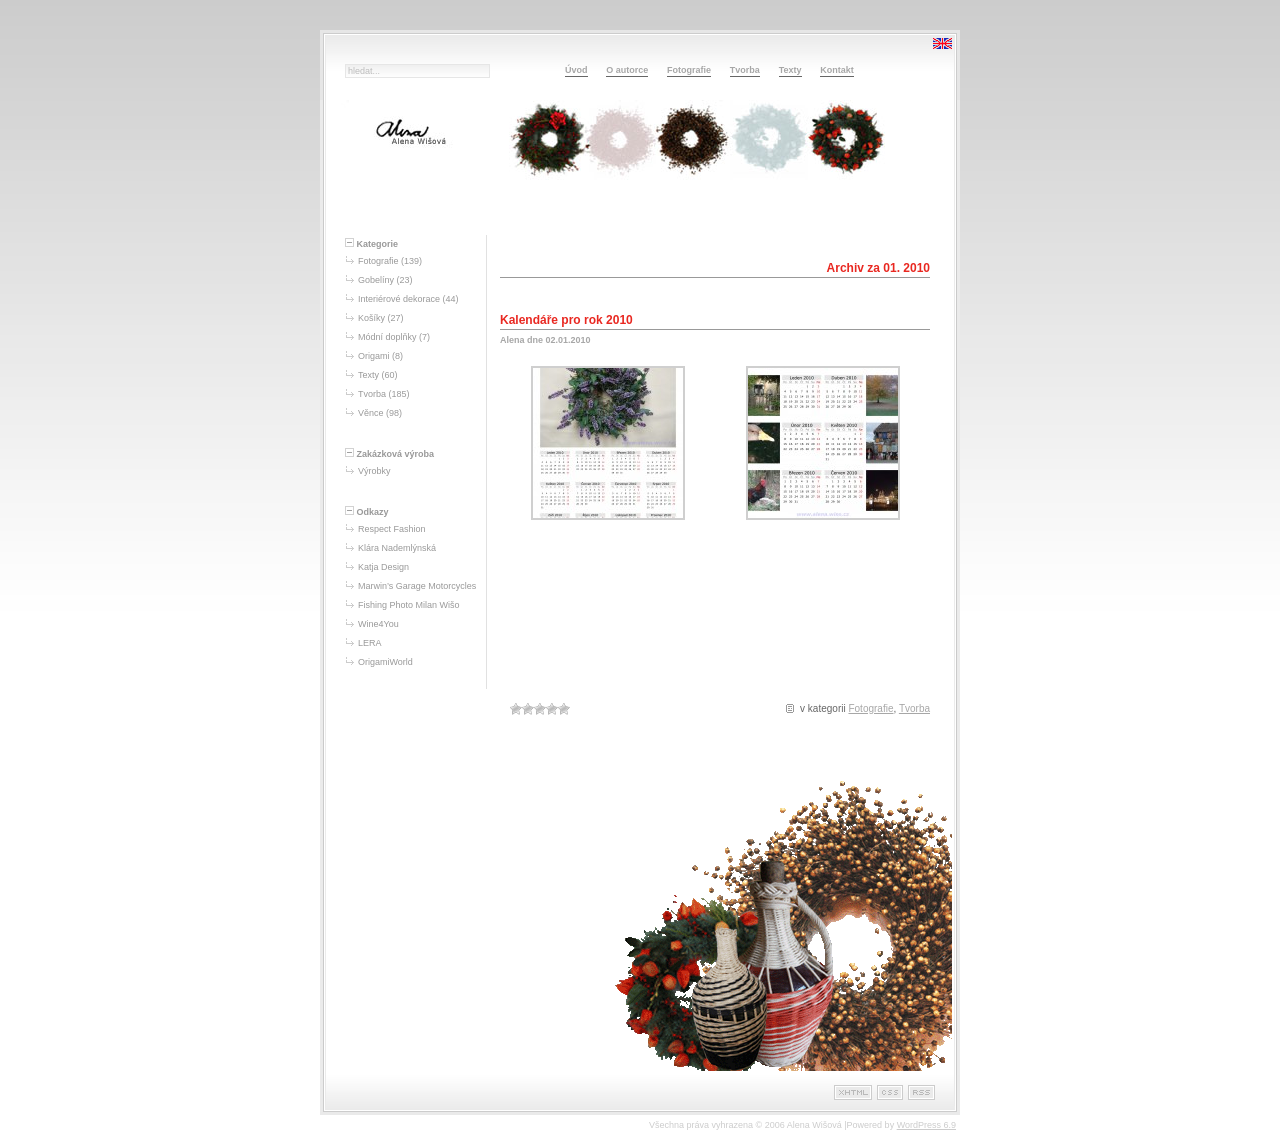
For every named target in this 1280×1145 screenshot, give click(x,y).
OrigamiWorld (385, 662)
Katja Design (383, 567)
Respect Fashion (392, 529)
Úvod (576, 70)
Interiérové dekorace (399, 299)
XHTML (853, 1092)
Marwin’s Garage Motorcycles (417, 586)
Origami (374, 356)
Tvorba (745, 70)
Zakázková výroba (389, 454)
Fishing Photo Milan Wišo (409, 605)
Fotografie (689, 70)
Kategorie (371, 244)
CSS (890, 1092)
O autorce (627, 70)
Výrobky (374, 471)
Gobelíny (376, 280)
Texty (790, 70)
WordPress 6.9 (926, 1125)
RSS (921, 1092)
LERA (370, 643)
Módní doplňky (387, 337)
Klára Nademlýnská (397, 548)
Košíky (371, 318)
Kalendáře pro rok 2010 (566, 320)
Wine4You (378, 624)
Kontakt (837, 70)
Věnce (371, 413)
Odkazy (367, 512)
